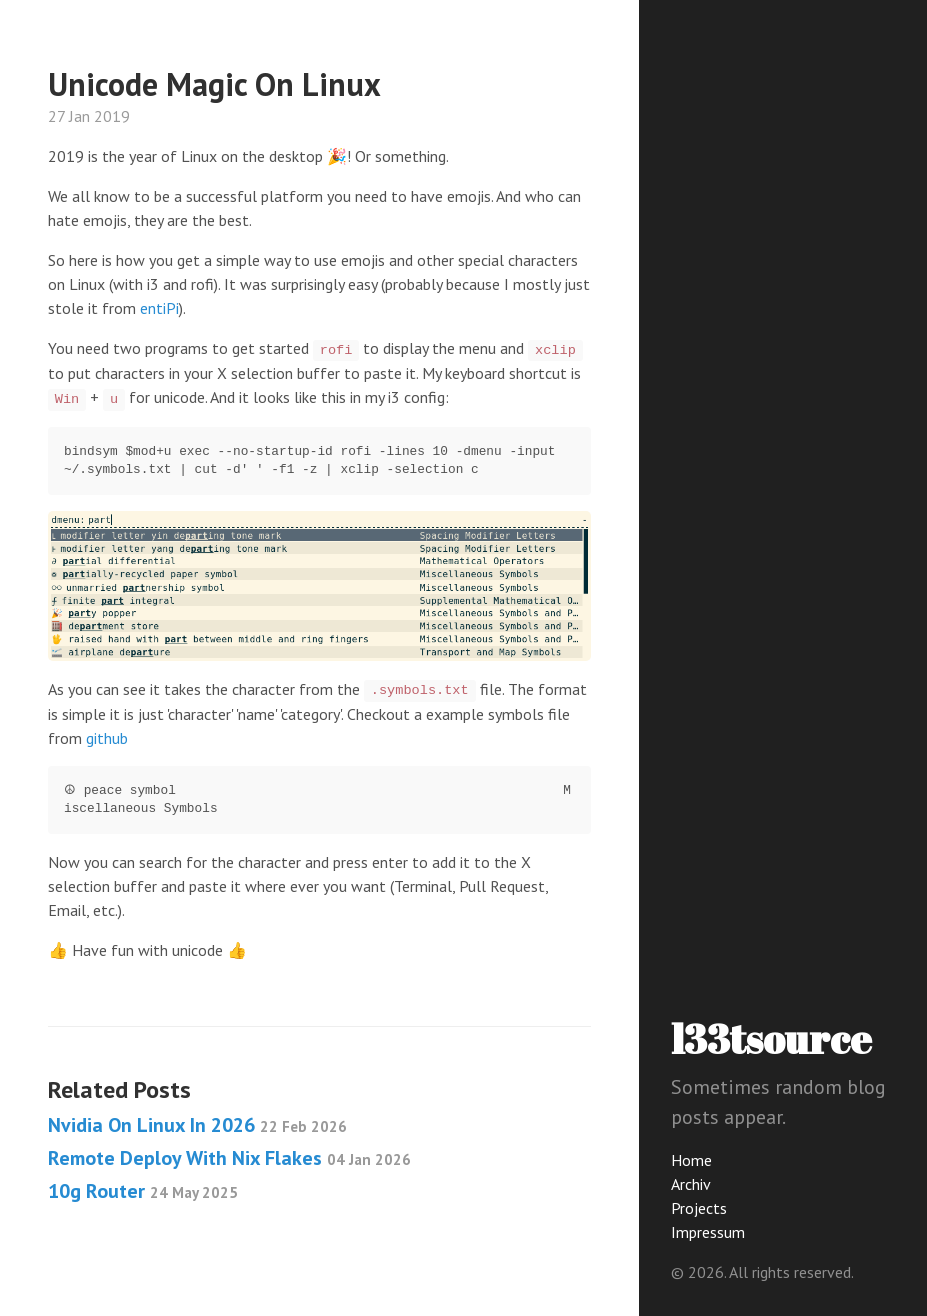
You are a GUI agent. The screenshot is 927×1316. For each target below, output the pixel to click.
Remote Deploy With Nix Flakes (229, 1158)
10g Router (143, 1191)
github (107, 738)
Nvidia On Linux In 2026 (197, 1125)
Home (691, 1160)
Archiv (691, 1184)
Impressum (708, 1232)
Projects (699, 1208)
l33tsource (771, 1039)
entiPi (159, 308)
